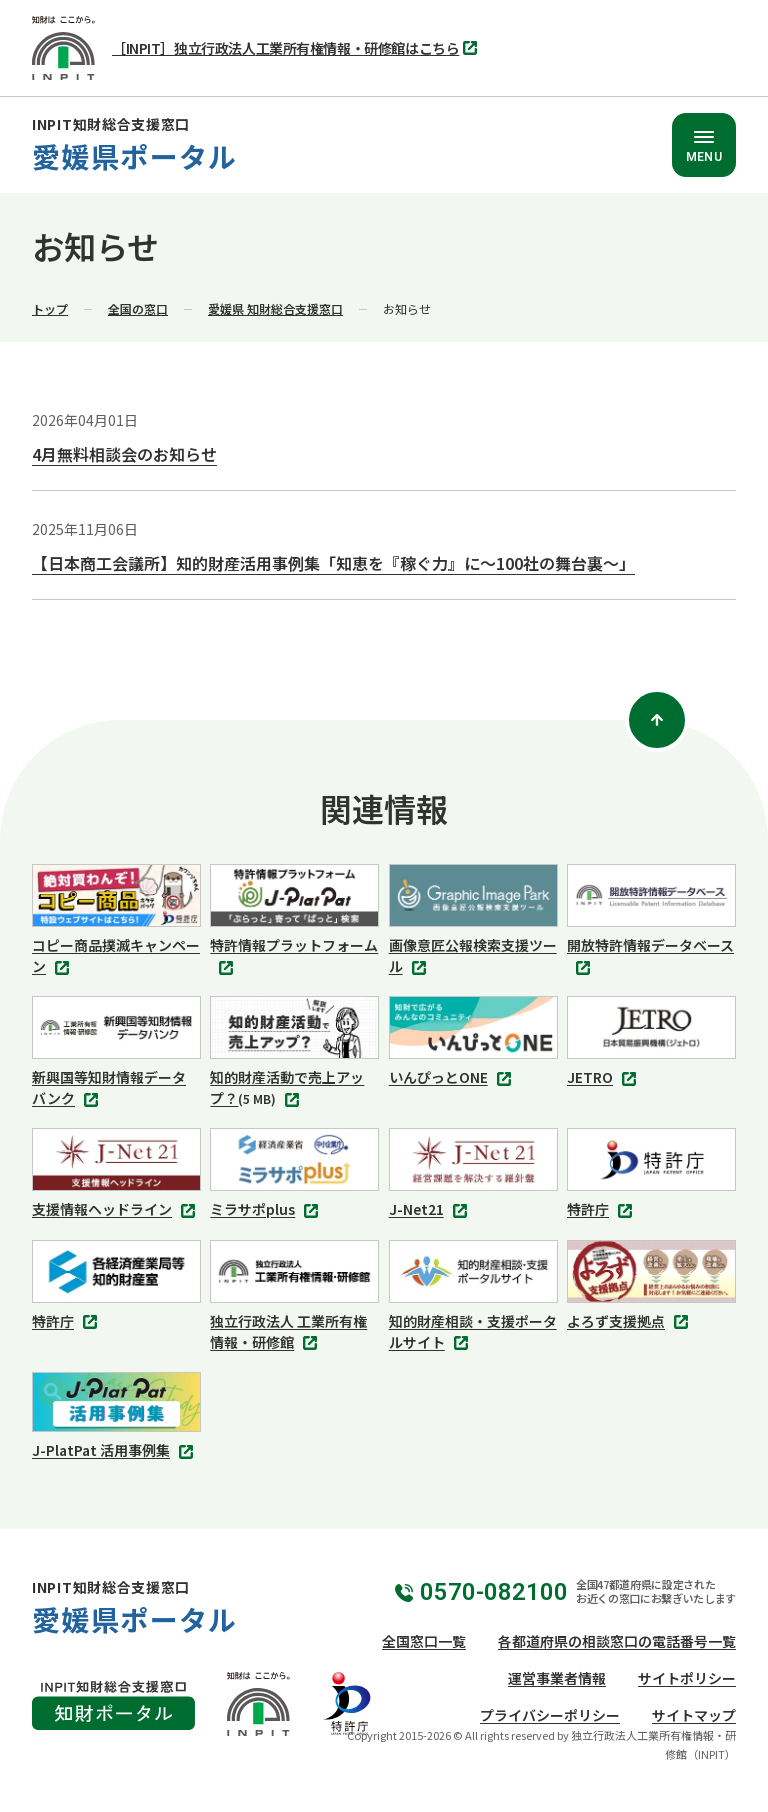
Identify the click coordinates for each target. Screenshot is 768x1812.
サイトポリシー (687, 1678)
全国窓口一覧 (424, 1641)
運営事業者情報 (557, 1678)
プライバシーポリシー (550, 1715)
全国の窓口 (138, 308)
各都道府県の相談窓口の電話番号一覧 (617, 1641)
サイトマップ (694, 1715)
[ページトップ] (657, 720)
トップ (50, 308)
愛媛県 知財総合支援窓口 (275, 308)
